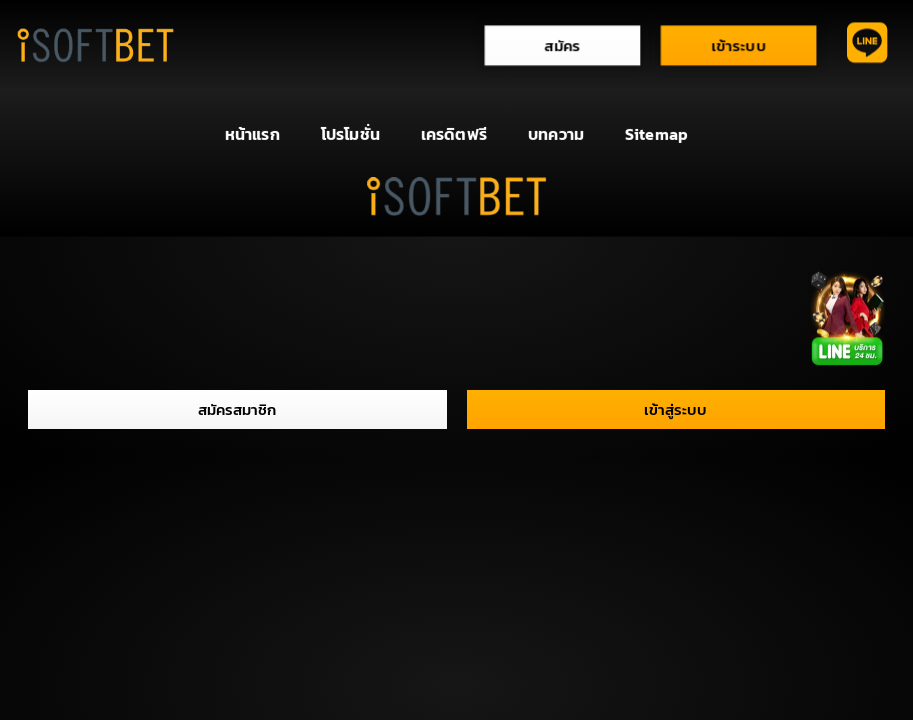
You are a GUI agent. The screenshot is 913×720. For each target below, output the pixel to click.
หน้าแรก (252, 133)
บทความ (556, 133)
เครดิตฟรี (454, 133)
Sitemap (656, 133)
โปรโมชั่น (350, 133)
